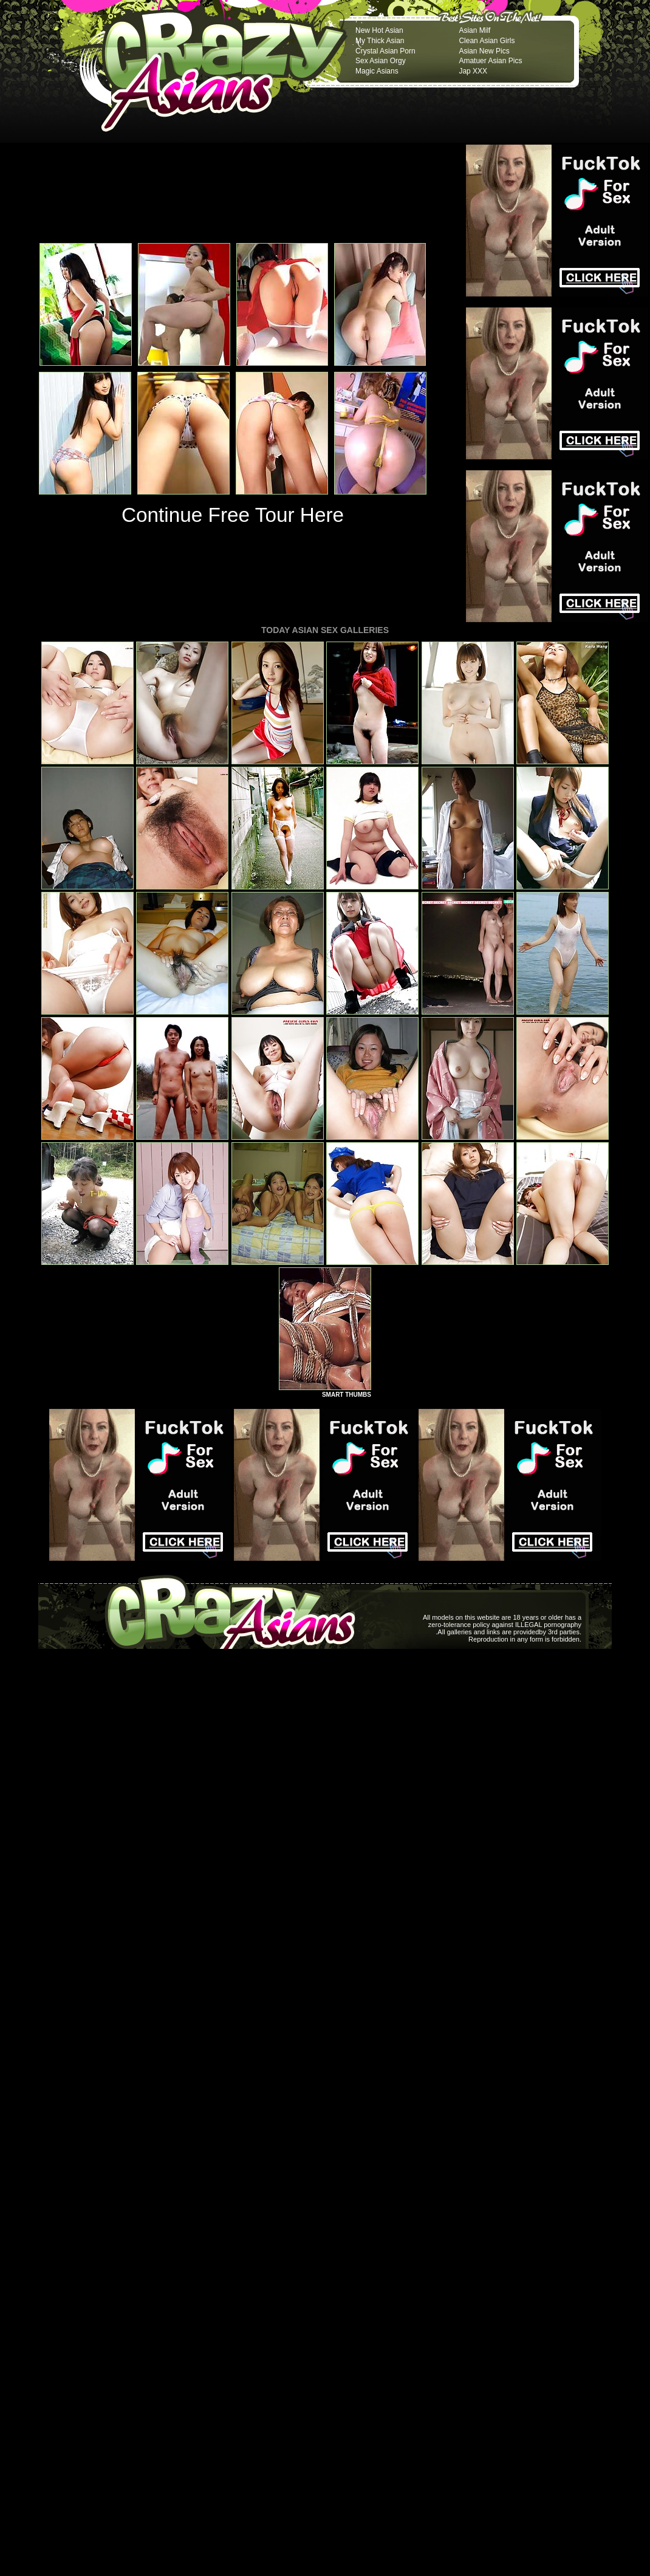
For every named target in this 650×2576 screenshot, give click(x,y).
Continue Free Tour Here (232, 515)
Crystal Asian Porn (385, 51)
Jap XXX (473, 71)
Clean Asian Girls (487, 40)
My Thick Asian (379, 40)
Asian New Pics (484, 51)
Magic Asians (377, 71)
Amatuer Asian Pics (490, 61)
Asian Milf (474, 30)
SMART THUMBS (346, 1394)
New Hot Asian (379, 30)
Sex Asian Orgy (380, 61)
